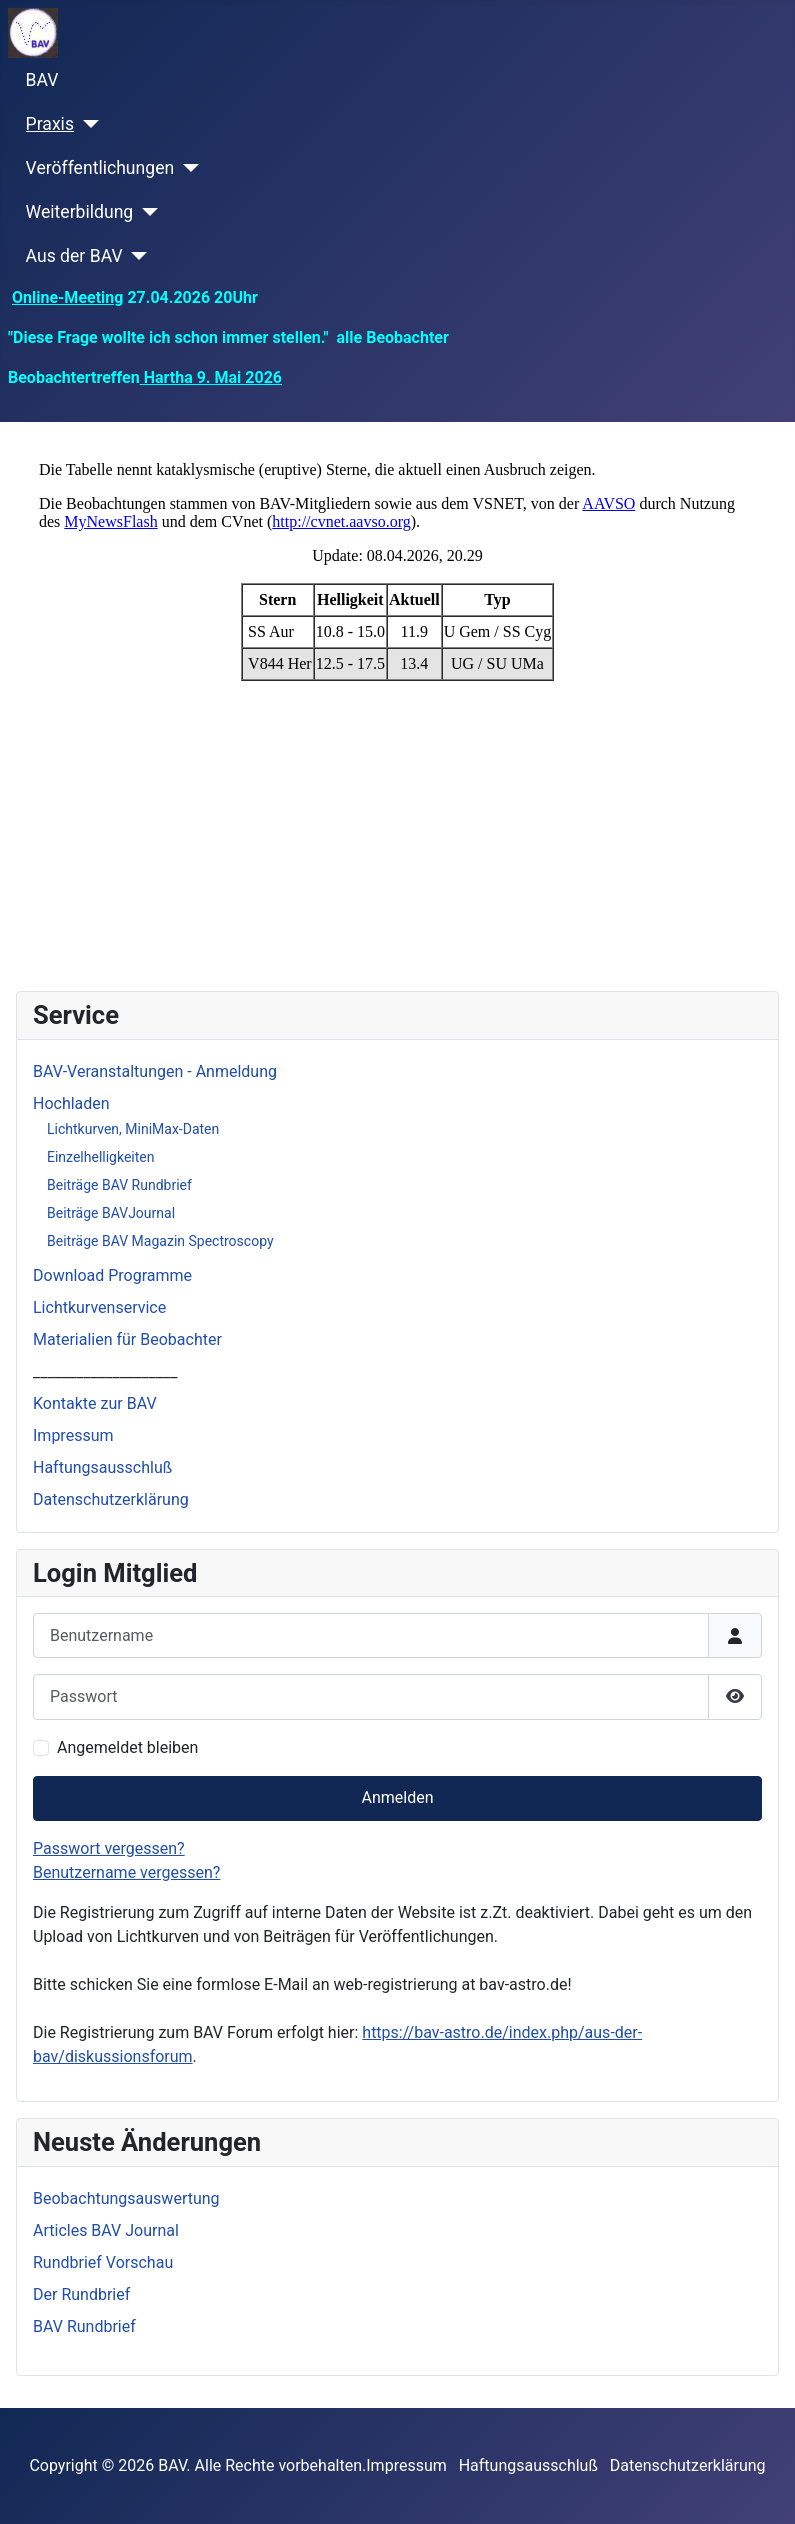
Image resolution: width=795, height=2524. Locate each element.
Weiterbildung (80, 212)
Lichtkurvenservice (99, 1307)
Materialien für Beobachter (127, 1339)
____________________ (105, 1371)
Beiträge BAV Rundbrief (119, 1185)
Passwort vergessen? (109, 1848)
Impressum (73, 1435)
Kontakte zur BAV (95, 1403)
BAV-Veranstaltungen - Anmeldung (155, 1071)
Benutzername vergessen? (126, 1872)
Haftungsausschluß (102, 1467)
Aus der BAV (74, 256)
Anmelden (397, 1797)
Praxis (50, 124)
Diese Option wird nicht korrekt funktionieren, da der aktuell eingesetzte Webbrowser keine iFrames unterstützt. (397, 703)
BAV (42, 80)
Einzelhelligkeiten (101, 1157)
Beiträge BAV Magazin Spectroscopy (160, 1241)
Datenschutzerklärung (111, 1499)
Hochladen (71, 1103)
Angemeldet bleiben (127, 1747)
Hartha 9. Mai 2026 (211, 377)
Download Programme (112, 1275)
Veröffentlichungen (100, 168)
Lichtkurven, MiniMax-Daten (133, 1129)
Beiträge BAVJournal (111, 1213)
